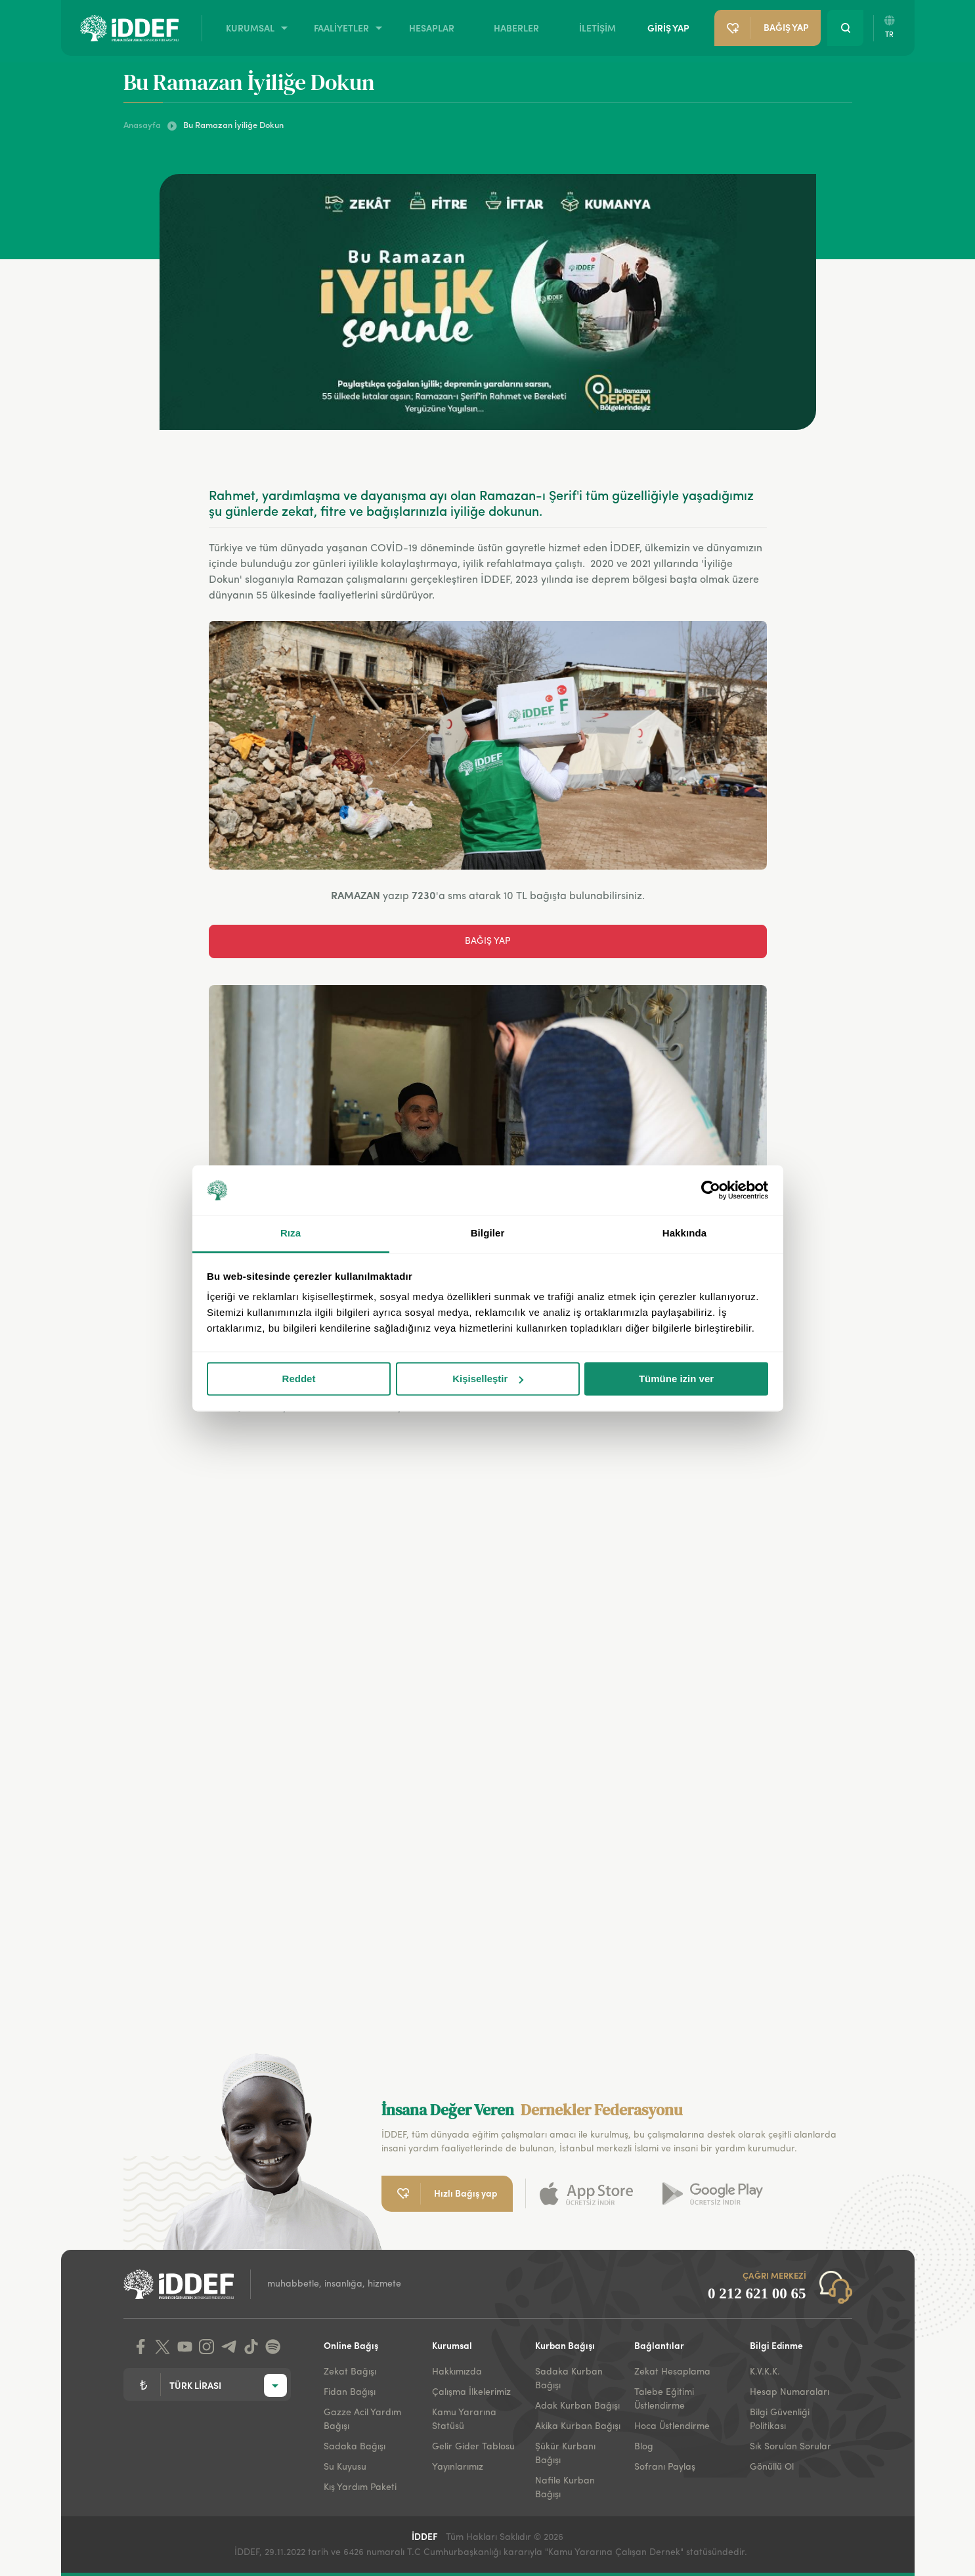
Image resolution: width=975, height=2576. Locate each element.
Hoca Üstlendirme (672, 2426)
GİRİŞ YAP (668, 27)
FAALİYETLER (341, 27)
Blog (643, 2446)
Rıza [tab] (290, 1233)
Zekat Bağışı (350, 2371)
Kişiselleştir (487, 1378)
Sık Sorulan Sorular (790, 2446)
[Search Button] (845, 28)
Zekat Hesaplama (672, 2371)
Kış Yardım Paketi (360, 2487)
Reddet (299, 1378)
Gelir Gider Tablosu (473, 2446)
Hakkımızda (457, 2371)
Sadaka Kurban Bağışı (569, 2378)
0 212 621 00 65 (757, 2293)
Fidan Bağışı (350, 2392)
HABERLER (516, 27)
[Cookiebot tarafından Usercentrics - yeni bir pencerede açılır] (710, 1190)
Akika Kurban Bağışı (577, 2426)
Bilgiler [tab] (488, 1233)
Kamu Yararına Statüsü (464, 2419)
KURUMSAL (250, 27)
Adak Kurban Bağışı (577, 2406)
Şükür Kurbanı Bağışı (565, 2453)
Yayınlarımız (457, 2467)
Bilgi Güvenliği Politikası (780, 2419)
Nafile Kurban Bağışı (565, 2487)
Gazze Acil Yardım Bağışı (362, 2419)
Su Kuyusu (345, 2467)
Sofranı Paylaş (664, 2467)
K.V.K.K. (765, 2371)
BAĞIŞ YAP (487, 941)
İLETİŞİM (597, 27)
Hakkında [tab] (684, 1233)
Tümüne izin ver (676, 1378)
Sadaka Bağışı (354, 2446)
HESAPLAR (431, 27)
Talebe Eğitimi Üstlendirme (664, 2399)
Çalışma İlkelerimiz (471, 2392)
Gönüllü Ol (772, 2467)
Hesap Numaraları (789, 2392)
